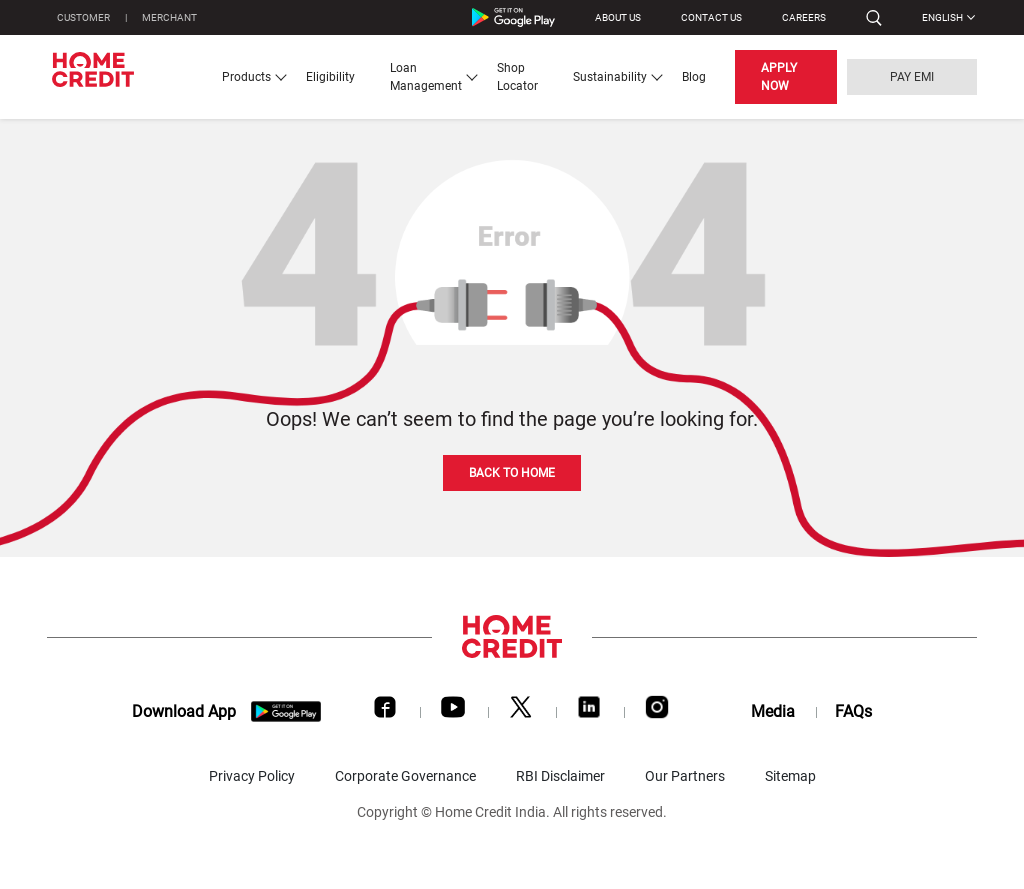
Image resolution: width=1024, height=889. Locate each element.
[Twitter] (521, 712)
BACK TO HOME (512, 473)
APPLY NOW (779, 77)
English (942, 17)
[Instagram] (657, 712)
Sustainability (610, 77)
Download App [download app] (184, 711)
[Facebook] (385, 712)
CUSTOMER (83, 17)
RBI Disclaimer (560, 776)
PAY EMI (912, 77)
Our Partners (685, 776)
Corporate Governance (405, 776)
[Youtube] (453, 712)
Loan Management (426, 77)
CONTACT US (711, 17)
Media (773, 711)
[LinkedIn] (589, 712)
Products (246, 77)
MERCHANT (169, 17)
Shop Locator (517, 77)
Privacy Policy (252, 776)
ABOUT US (618, 17)
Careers (804, 17)
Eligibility (330, 77)
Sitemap (790, 776)
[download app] (286, 711)
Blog (694, 77)
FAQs (853, 711)
